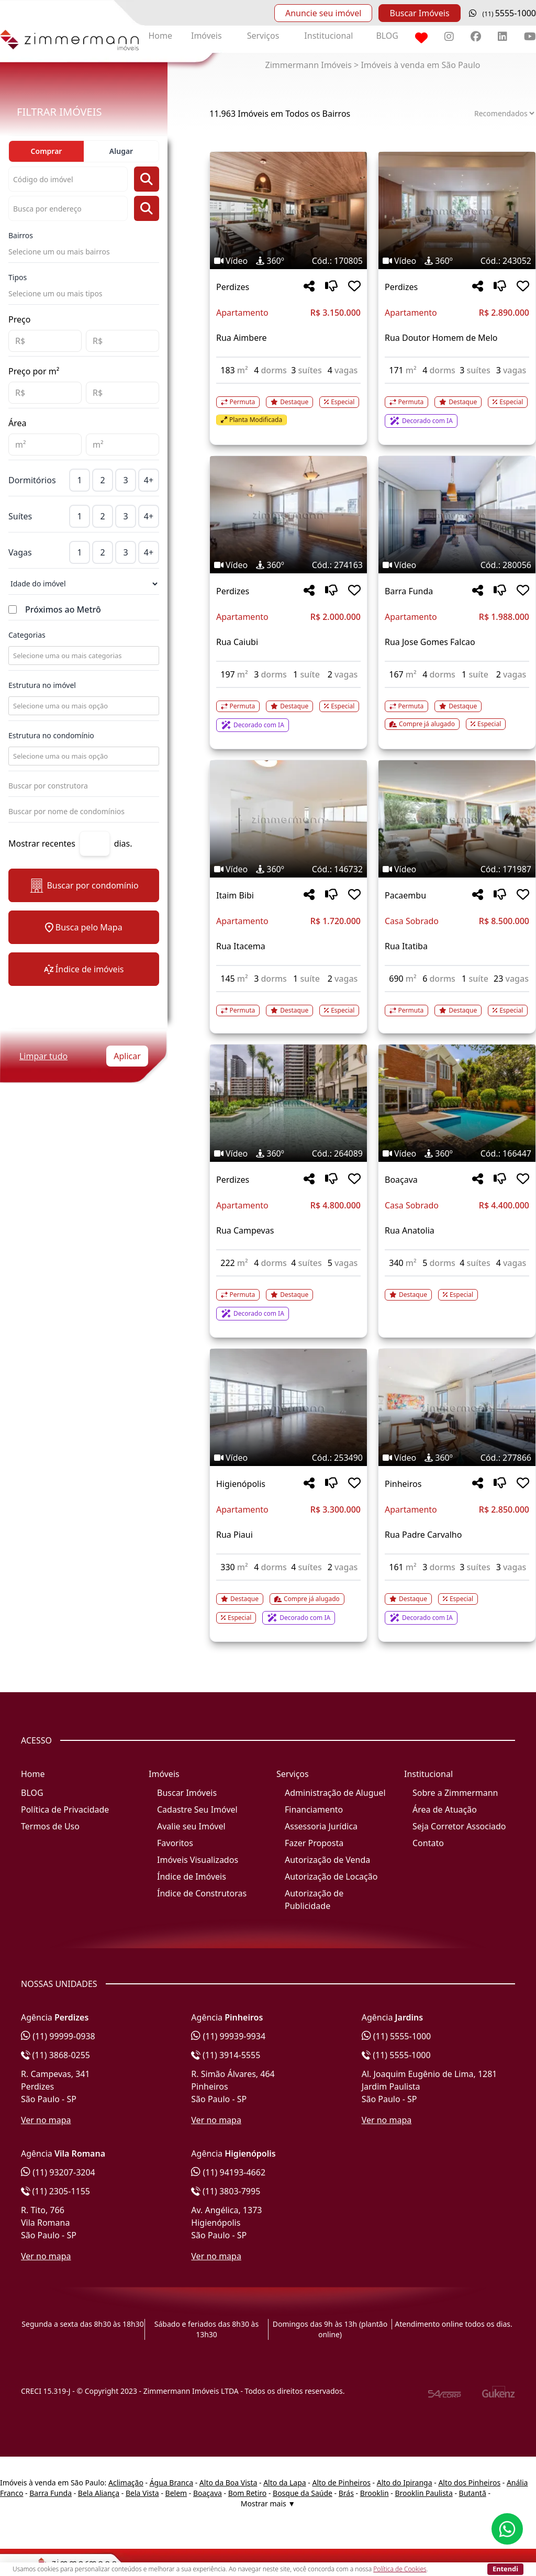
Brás (346, 2493)
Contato (428, 1843)
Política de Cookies (399, 2568)
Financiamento (314, 1809)
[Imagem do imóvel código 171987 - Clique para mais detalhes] (456, 819)
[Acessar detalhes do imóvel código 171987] (457, 1004)
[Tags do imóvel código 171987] (456, 869)
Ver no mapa (46, 2120)
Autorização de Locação (331, 1876)
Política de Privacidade (65, 1809)
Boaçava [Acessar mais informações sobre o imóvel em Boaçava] (401, 1179)
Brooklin (374, 2493)
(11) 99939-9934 (228, 2036)
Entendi (505, 2568)
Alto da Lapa (284, 2483)
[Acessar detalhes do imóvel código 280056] (457, 709)
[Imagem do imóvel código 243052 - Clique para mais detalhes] (456, 210)
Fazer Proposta (314, 1843)
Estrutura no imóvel (42, 685)
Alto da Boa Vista (228, 2483)
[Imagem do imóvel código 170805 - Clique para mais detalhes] (288, 210)
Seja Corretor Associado (459, 1826)
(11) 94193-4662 (228, 2172)
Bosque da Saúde (302, 2493)
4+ (148, 480)
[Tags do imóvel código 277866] (456, 1457)
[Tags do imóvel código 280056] (456, 565)
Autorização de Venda (327, 1860)
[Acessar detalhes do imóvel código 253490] (288, 1603)
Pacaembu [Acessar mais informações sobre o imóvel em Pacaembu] (405, 895)
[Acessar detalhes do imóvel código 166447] (457, 1288)
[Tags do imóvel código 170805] (288, 260)
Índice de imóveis (84, 969)
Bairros (20, 235)
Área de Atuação (444, 1809)
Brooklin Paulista (423, 2493)
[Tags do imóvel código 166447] (456, 1153)
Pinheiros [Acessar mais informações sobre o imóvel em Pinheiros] (403, 1484)
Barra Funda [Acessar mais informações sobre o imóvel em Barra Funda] (409, 591)
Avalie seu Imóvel (191, 1826)
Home (160, 35)
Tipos (17, 277)
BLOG (387, 35)
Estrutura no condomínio (51, 735)
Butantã (472, 2493)
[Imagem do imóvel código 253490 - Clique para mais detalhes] (288, 1407)
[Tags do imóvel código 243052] (456, 260)
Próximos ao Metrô (63, 609)
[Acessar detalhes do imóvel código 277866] (457, 1603)
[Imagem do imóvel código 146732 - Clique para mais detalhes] (288, 819)
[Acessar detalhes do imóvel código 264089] (288, 1298)
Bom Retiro (247, 2493)
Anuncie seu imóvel (323, 13)
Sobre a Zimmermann (455, 1792)
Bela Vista (142, 2493)
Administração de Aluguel (335, 1792)
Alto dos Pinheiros (469, 2483)
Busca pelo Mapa (83, 927)
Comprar (46, 151)
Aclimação (125, 2483)
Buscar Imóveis (419, 13)
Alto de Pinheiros (341, 2483)
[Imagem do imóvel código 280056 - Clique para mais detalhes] (456, 514)
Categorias (27, 635)
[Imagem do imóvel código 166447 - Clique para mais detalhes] (456, 1103)
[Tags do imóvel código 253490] (288, 1457)
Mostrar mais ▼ (268, 2503)
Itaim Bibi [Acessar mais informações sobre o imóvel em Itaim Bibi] (235, 895)
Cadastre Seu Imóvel (197, 1809)
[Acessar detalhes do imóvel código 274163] (288, 710)
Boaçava (207, 2493)
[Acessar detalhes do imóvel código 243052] (457, 406)
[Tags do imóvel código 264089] (288, 1153)
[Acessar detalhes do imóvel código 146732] (288, 1004)
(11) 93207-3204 (58, 2172)
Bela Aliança (98, 2493)
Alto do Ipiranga (404, 2483)
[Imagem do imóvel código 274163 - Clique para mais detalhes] (288, 514)
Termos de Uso (50, 1826)
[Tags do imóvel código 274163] (288, 565)
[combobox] (82, 655)
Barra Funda (50, 2493)
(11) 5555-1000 (396, 2036)
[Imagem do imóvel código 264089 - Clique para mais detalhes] (288, 1103)
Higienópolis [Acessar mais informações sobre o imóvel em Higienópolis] (240, 1484)
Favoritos (175, 1843)
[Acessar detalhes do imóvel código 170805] (288, 405)
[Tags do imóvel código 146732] (288, 869)
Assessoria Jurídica (321, 1826)
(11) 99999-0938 (58, 2036)
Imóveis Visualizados (197, 1860)
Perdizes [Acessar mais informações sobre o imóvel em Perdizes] (232, 287)
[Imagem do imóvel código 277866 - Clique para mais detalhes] (456, 1407)
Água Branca (171, 2483)
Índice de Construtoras (202, 1893)
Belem (176, 2493)
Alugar (121, 151)
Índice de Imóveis (191, 1876)
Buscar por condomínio (83, 886)
